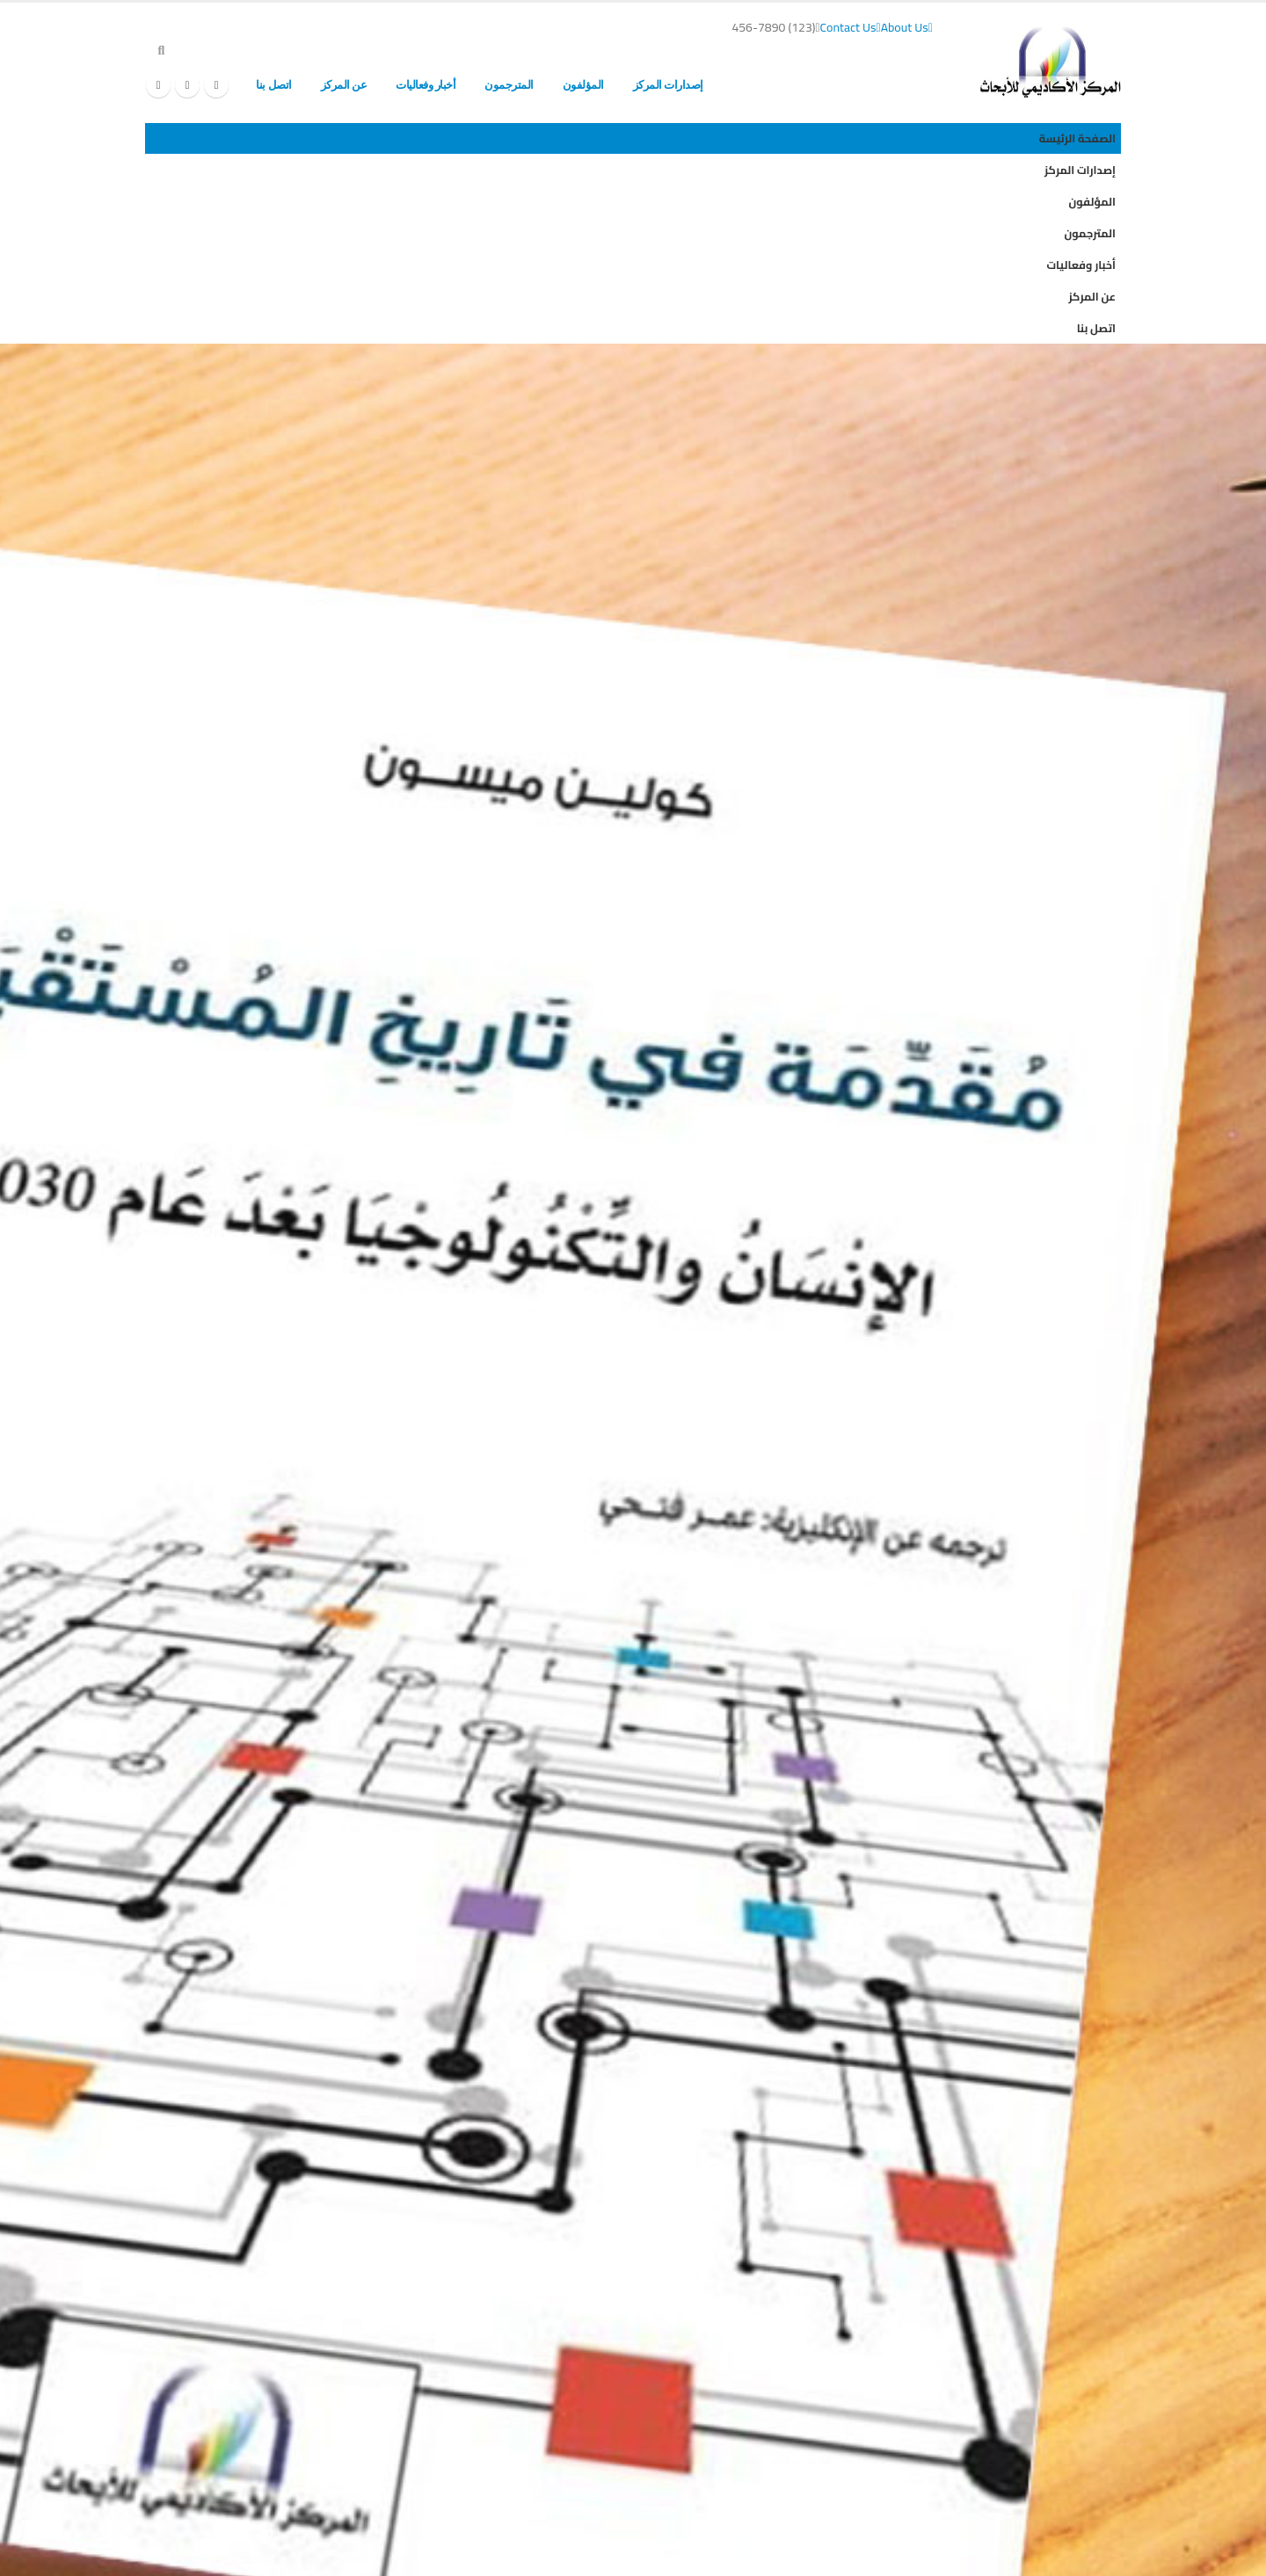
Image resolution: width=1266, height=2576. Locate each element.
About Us (907, 27)
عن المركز (344, 84)
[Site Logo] (1050, 61)
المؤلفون (583, 84)
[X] (187, 85)
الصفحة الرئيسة (767, 84)
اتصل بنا (273, 84)
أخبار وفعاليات (425, 84)
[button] (161, 50)
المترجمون (509, 84)
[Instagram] (158, 85)
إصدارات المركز (668, 84)
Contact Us (850, 27)
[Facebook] (216, 85)
